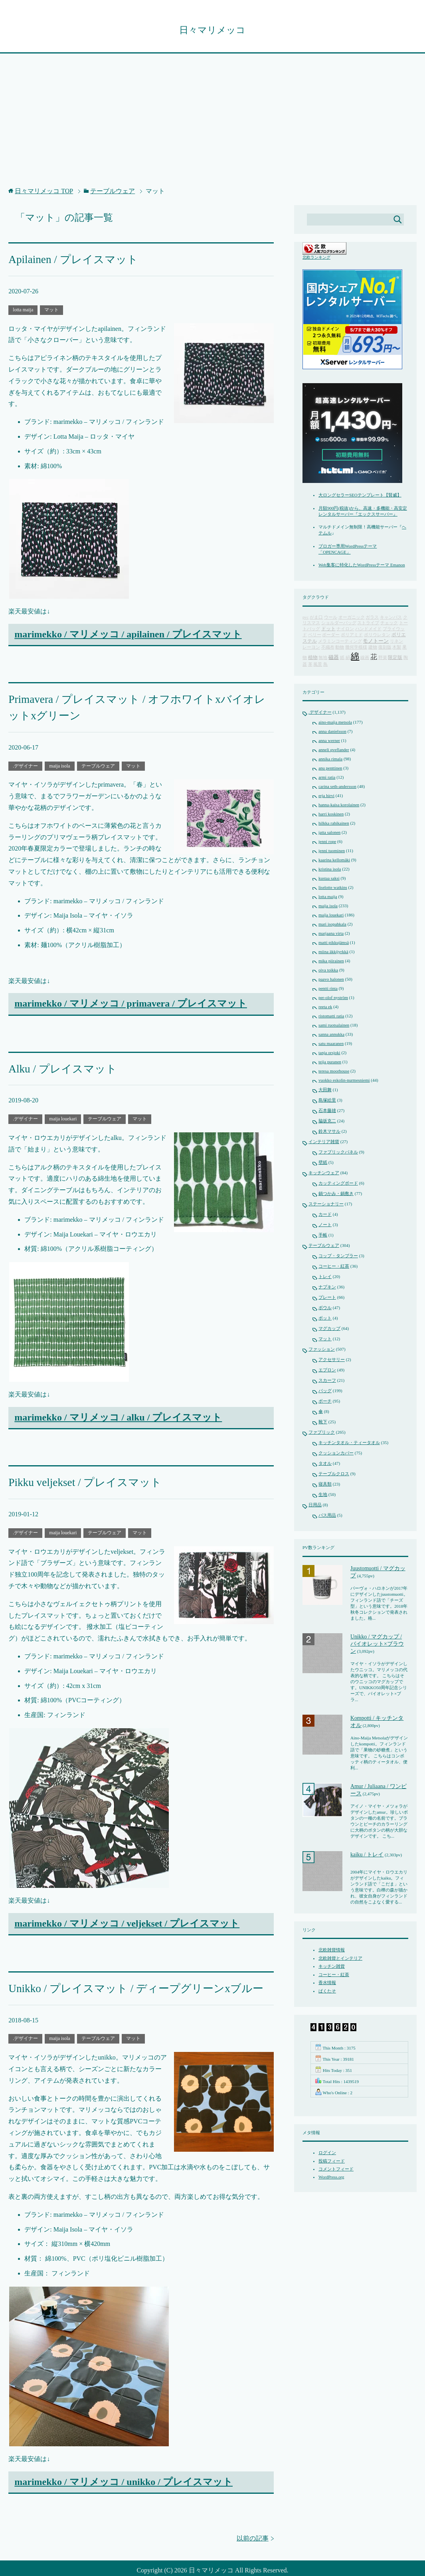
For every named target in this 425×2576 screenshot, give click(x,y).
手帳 (322, 1235)
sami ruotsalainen (333, 1025)
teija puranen (329, 1062)
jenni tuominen (331, 851)
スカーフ (327, 1380)
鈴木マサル (329, 1131)
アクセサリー (331, 1359)
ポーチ (325, 1401)
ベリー (314, 635)
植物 (313, 658)
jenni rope (327, 841)
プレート (327, 1297)
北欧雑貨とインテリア (340, 1958)
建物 (372, 647)
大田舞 (325, 1090)
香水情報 (327, 1982)
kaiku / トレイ (366, 1855)
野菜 (382, 658)
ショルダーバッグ (338, 623)
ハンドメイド (368, 629)
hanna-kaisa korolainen (338, 805)
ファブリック (321, 1432)
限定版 (395, 658)
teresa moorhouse (333, 1071)
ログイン (327, 2153)
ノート (325, 1225)
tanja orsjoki (329, 1053)
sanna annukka (331, 1034)
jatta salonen (329, 832)
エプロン (327, 1370)
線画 (364, 658)
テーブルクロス (333, 1474)
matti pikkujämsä (333, 942)
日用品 (315, 1505)
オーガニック (351, 617)
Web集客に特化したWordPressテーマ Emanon (361, 565)
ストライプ (368, 623)
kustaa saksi (329, 878)
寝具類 (325, 1484)
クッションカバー (336, 1453)
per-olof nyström (333, 997)
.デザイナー (25, 760)
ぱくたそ (327, 1991)
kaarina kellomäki (334, 860)
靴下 (322, 1422)
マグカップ (329, 1328)
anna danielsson (332, 731)
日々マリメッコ (212, 30)
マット (51, 308)
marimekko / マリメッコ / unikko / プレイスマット (123, 2470)
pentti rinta (328, 988)
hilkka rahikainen (333, 823)
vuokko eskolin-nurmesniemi (344, 1080)
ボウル (325, 1308)
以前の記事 (253, 2527)
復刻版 (384, 647)
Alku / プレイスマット (56, 1062)
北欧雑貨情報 (331, 1950)
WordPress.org (331, 2177)
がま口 (316, 617)
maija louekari (63, 1111)
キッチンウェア (323, 1173)
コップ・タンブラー (338, 1256)
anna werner (329, 740)
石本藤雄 (327, 1110)
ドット (328, 629)
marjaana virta (331, 933)
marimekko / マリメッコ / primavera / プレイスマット (130, 998)
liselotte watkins (332, 887)
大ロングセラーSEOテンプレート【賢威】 (359, 495)
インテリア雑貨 (323, 1142)
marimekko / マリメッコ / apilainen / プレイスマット (127, 632)
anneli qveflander (333, 750)
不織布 (327, 647)
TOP (44, 191)
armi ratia (326, 777)
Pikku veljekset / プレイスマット (76, 1474)
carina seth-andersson (337, 786)
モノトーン (376, 641)
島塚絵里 (327, 1100)
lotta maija (23, 308)
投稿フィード (331, 2161)
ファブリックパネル (338, 1152)
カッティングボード (338, 1183)
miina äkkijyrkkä (333, 952)
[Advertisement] (212, 124)
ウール (330, 617)
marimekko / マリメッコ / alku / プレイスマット (118, 1410)
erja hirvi (326, 795)
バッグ (325, 1391)
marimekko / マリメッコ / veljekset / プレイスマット (126, 1914)
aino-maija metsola (335, 722)
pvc (305, 617)
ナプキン (327, 1287)
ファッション (321, 1349)
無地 (322, 658)
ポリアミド (352, 635)
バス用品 (327, 1515)
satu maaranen (331, 1043)
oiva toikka (328, 970)
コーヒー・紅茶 (333, 1266)
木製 (396, 647)
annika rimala (330, 759)
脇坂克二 (327, 1121)
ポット (325, 1318)
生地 (322, 1494)
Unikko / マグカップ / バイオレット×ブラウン (377, 1644)
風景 (317, 665)
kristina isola (329, 869)
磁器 (333, 658)
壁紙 (322, 1162)
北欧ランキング (316, 257)
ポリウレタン (377, 635)
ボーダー (331, 635)
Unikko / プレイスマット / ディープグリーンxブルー (121, 1978)
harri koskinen (331, 814)
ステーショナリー (326, 1204)
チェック (389, 623)
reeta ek (325, 1007)
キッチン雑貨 (331, 1966)
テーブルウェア (98, 760)
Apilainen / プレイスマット (65, 259)
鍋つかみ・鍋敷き (336, 1193)
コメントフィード (336, 2169)
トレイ (325, 1276)
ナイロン (345, 629)
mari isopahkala (332, 924)
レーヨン (311, 647)
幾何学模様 (356, 647)
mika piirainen (331, 961)
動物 (339, 647)
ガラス (372, 617)
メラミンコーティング (340, 641)
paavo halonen (331, 979)
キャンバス (391, 617)
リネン (396, 641)
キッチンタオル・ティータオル (349, 1442)
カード (325, 1214)
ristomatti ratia (331, 1016)
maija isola (59, 760)
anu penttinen (330, 768)
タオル (325, 1463)
